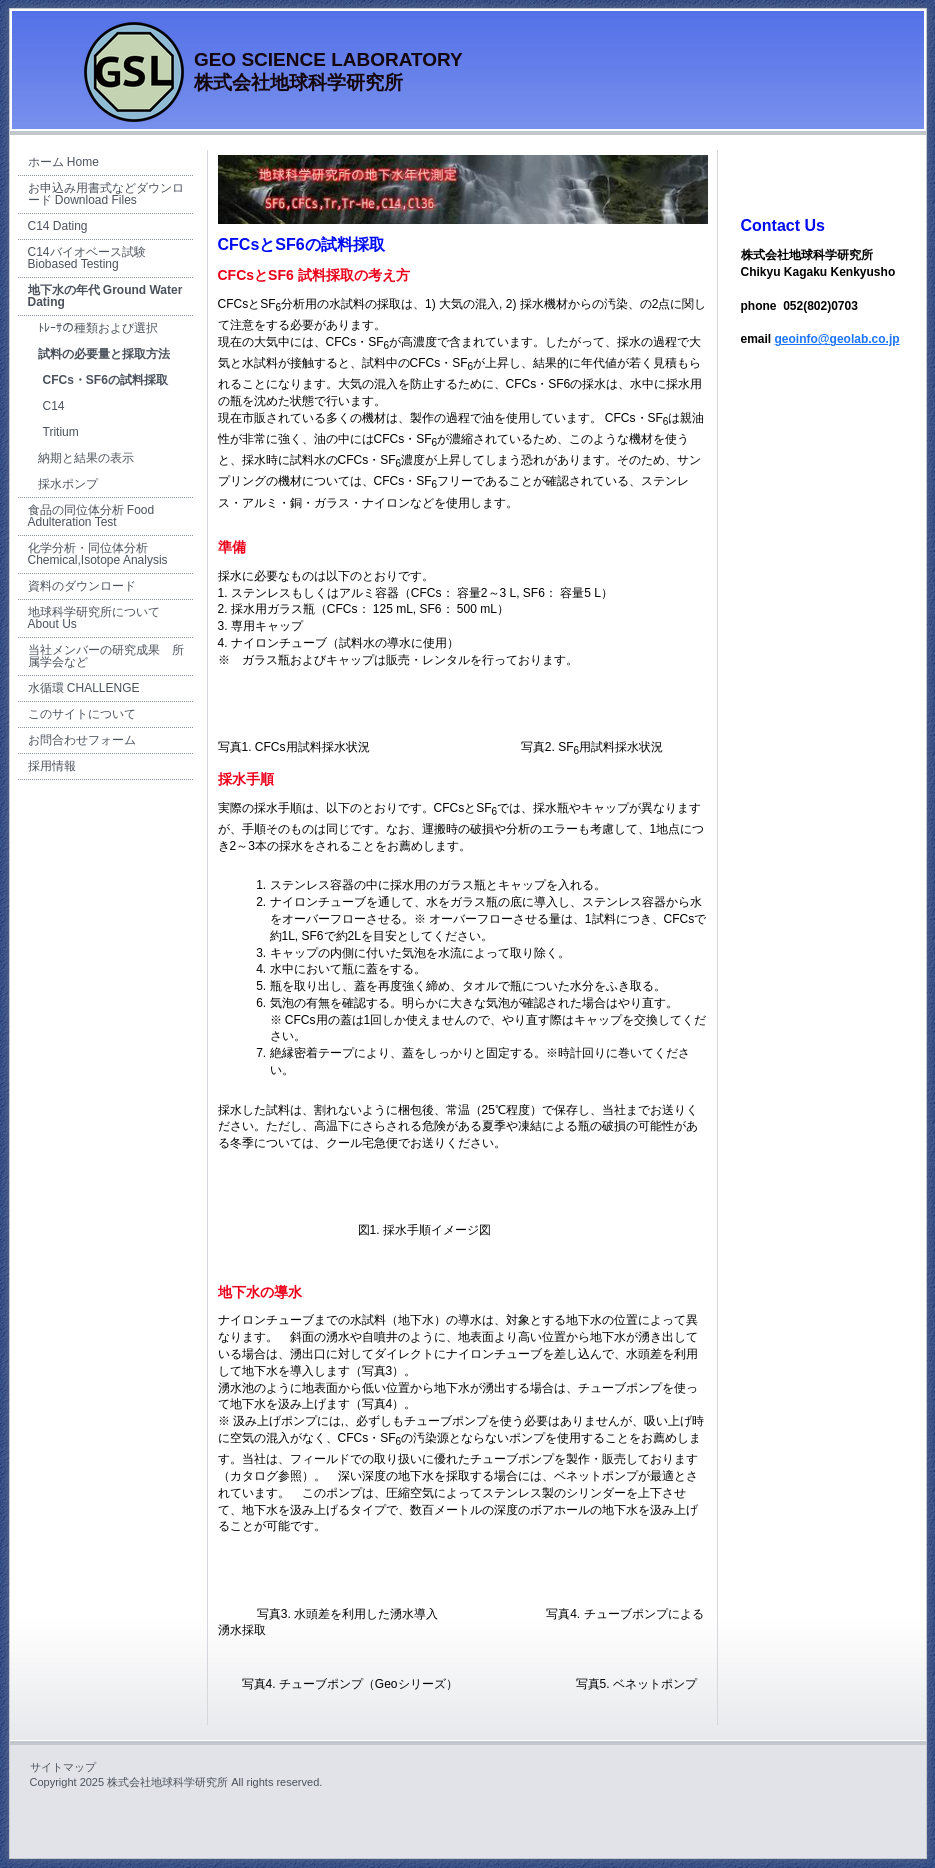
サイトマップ (63, 1767)
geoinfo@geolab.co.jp (837, 339)
